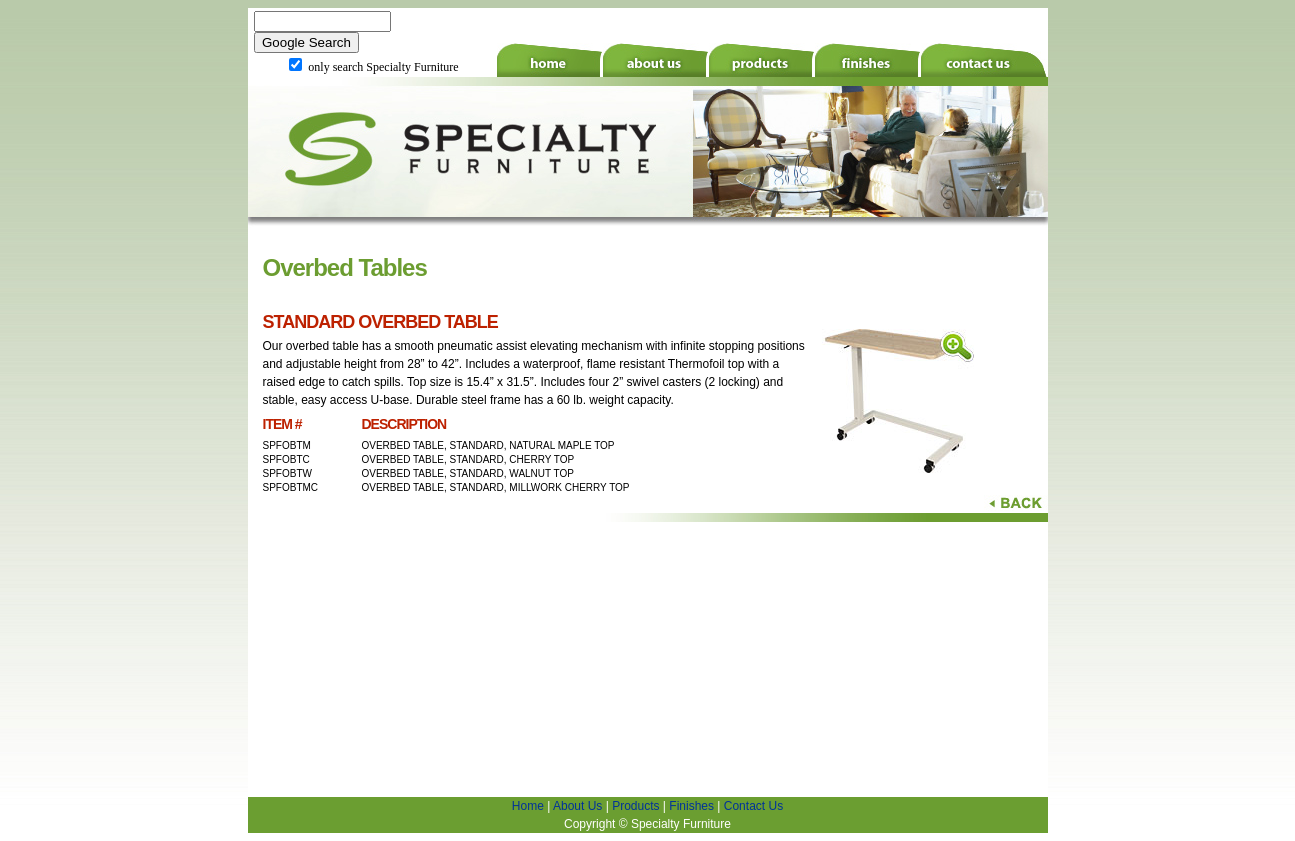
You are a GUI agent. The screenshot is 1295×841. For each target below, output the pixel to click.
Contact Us (753, 806)
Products (635, 806)
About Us (577, 806)
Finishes (691, 806)
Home (528, 806)
